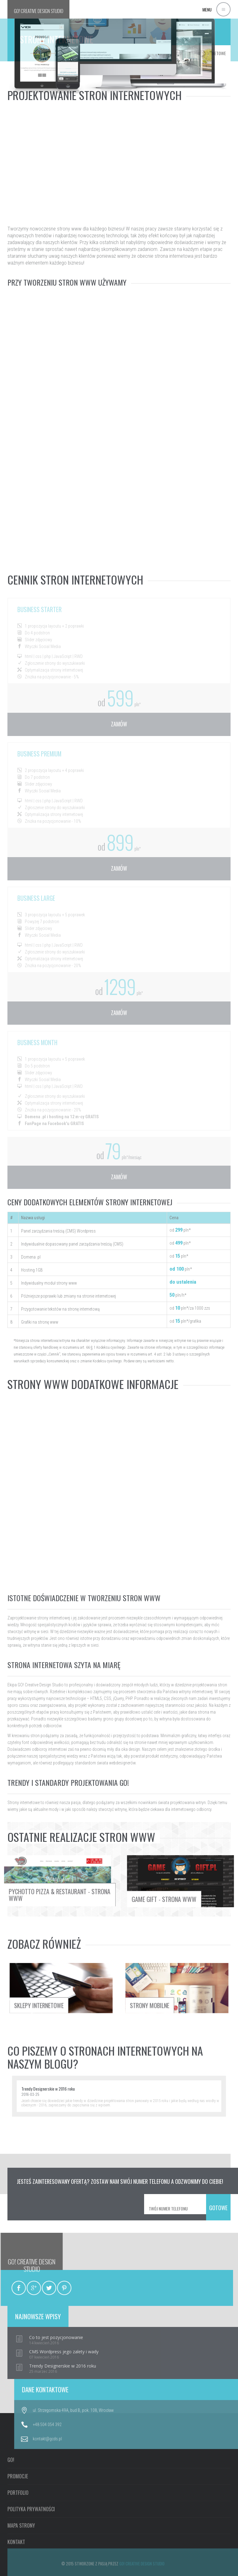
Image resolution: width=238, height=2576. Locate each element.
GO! (38, 10)
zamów (119, 724)
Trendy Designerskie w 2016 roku (48, 2088)
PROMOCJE (17, 2557)
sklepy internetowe (25, 1990)
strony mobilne (207, 1990)
